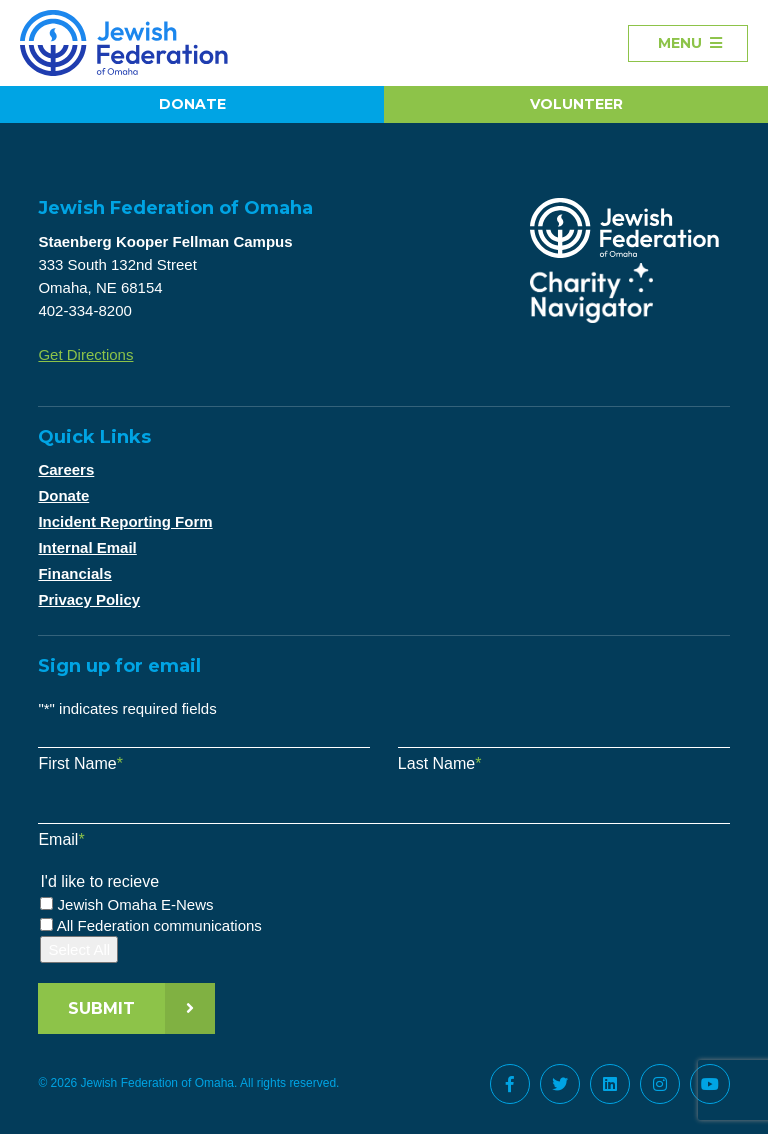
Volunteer (576, 104)
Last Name (440, 763)
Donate (192, 104)
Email (61, 839)
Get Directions (85, 354)
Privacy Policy (89, 599)
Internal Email (87, 547)
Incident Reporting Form (125, 521)
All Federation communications (159, 925)
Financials (74, 573)
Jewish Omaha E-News (136, 904)
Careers (66, 469)
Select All (79, 949)
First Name (80, 763)
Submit (101, 1008)
